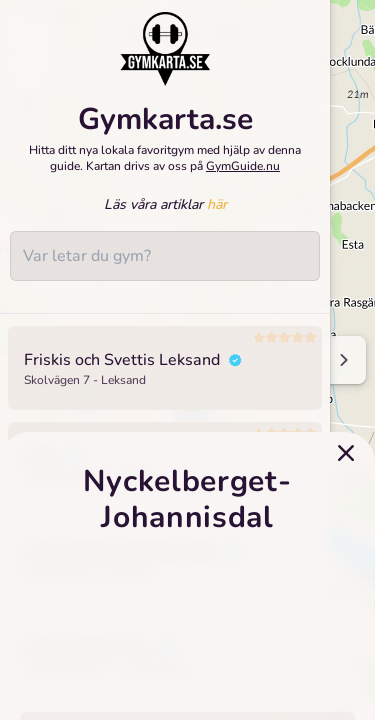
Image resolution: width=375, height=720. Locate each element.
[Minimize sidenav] (342, 360)
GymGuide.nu (243, 166)
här (217, 204)
